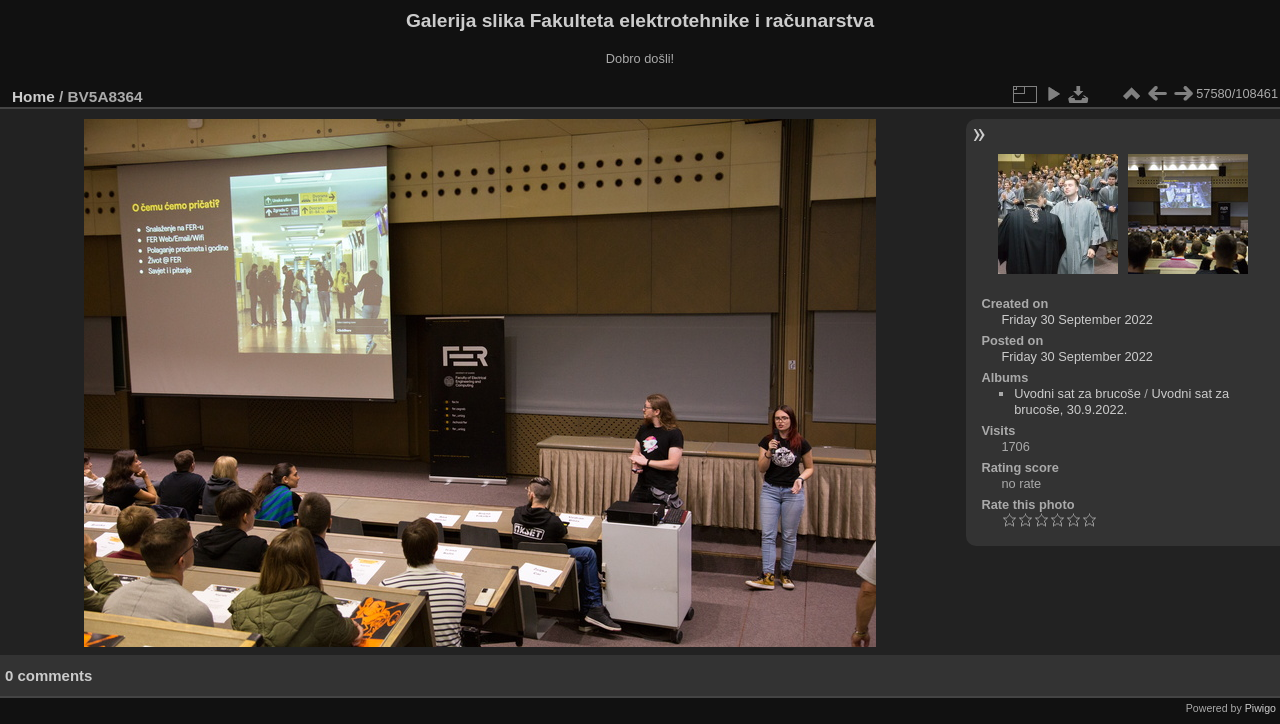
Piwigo (1260, 708)
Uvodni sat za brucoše (1077, 393)
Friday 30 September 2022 (1077, 319)
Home (33, 96)
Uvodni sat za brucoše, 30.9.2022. (1121, 401)
